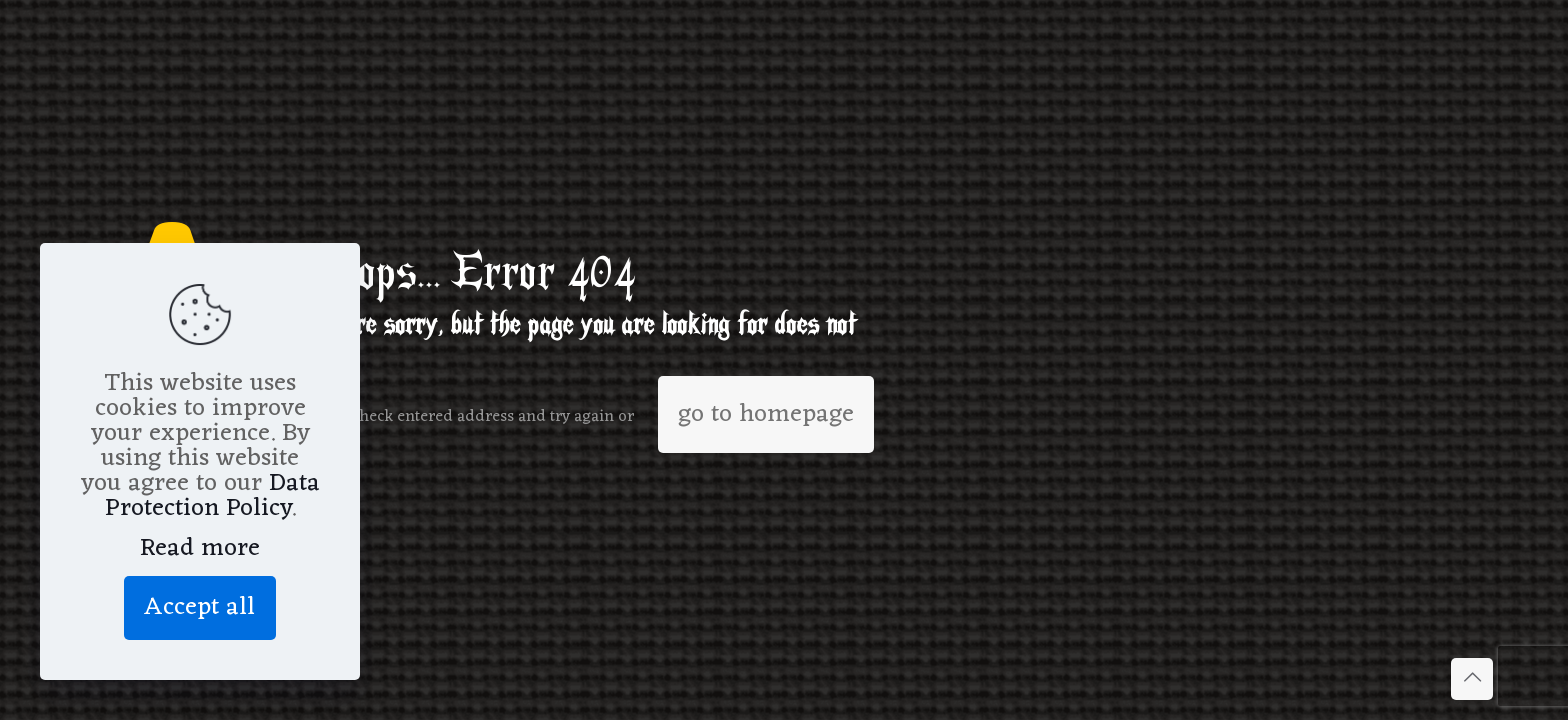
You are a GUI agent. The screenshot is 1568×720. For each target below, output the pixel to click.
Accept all (200, 607)
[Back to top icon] (1472, 679)
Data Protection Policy (212, 496)
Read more (200, 548)
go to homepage (766, 414)
